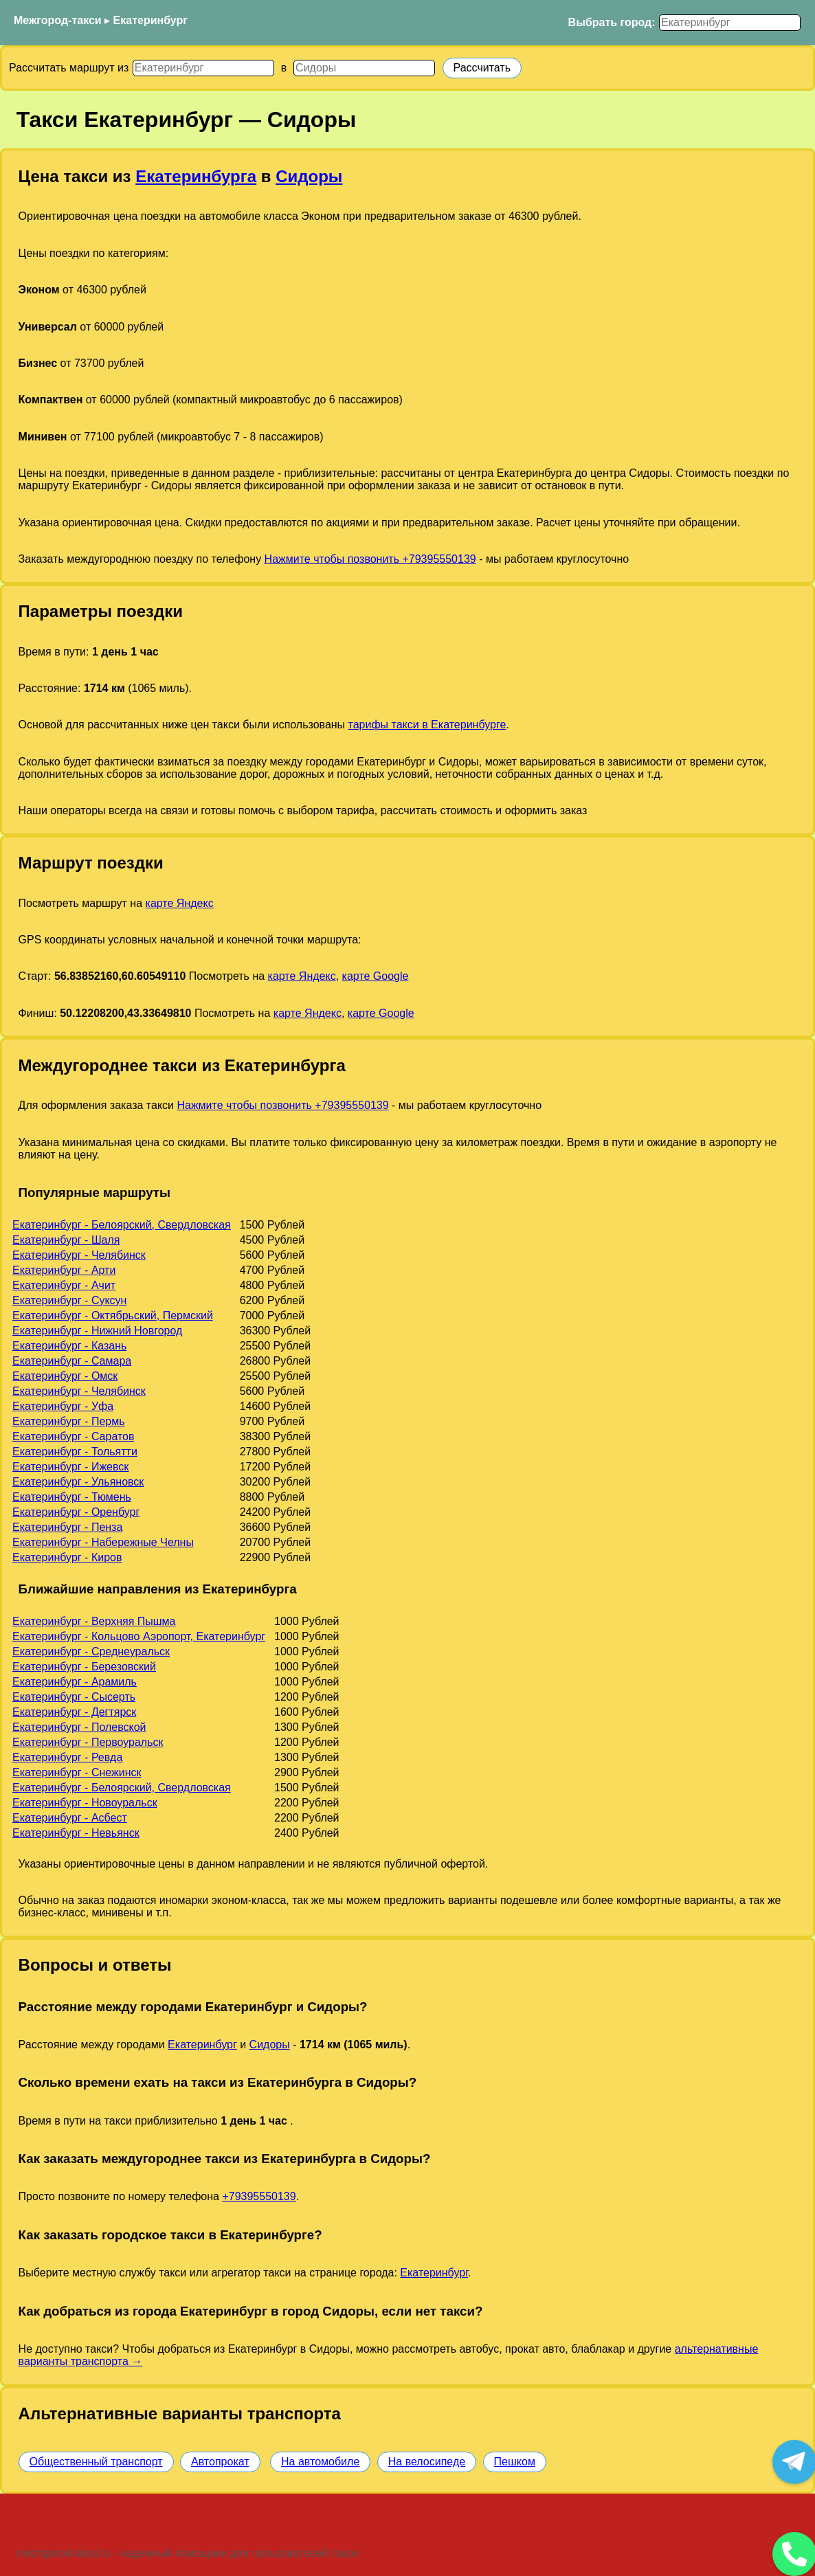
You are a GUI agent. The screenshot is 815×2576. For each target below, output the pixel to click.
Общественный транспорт (96, 2461)
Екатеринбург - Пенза (67, 1527)
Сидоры (309, 176)
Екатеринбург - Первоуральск (88, 1742)
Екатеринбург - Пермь (68, 1421)
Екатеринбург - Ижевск (70, 1466)
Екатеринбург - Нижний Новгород (97, 1330)
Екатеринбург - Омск (65, 1376)
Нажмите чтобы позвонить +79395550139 (370, 559)
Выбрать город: (612, 22)
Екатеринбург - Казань (69, 1346)
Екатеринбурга (195, 176)
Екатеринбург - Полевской (79, 1727)
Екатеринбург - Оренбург (75, 1512)
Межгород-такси (58, 20)
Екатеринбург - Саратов (73, 1436)
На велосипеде (426, 2461)
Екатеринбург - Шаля (66, 1240)
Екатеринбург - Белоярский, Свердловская (121, 1225)
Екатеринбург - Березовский (84, 1666)
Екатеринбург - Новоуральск (84, 1802)
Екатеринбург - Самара (71, 1361)
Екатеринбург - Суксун (69, 1300)
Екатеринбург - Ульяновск (78, 1482)
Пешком (514, 2461)
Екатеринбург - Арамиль (74, 1682)
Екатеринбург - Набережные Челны (103, 1542)
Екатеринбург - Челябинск (79, 1255)
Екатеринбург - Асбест (69, 1818)
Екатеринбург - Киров (67, 1557)
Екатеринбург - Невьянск (75, 1833)
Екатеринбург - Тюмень (71, 1497)
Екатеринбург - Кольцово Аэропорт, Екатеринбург (138, 1636)
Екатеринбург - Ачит (63, 1285)
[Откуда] (203, 68)
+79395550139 (258, 2196)
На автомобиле (320, 2461)
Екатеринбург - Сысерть (73, 1697)
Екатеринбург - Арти (63, 1270)
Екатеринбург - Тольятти (74, 1451)
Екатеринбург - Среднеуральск (91, 1651)
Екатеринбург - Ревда (67, 1757)
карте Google (375, 976)
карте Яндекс (180, 903)
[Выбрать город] (730, 22)
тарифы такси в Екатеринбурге (427, 724)
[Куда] (364, 68)
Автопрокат (220, 2461)
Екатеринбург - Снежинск (76, 1772)
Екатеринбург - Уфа (62, 1406)
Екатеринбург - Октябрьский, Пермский (112, 1315)
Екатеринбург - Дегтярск (74, 1712)
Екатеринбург (150, 20)
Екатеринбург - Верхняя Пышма (94, 1621)
